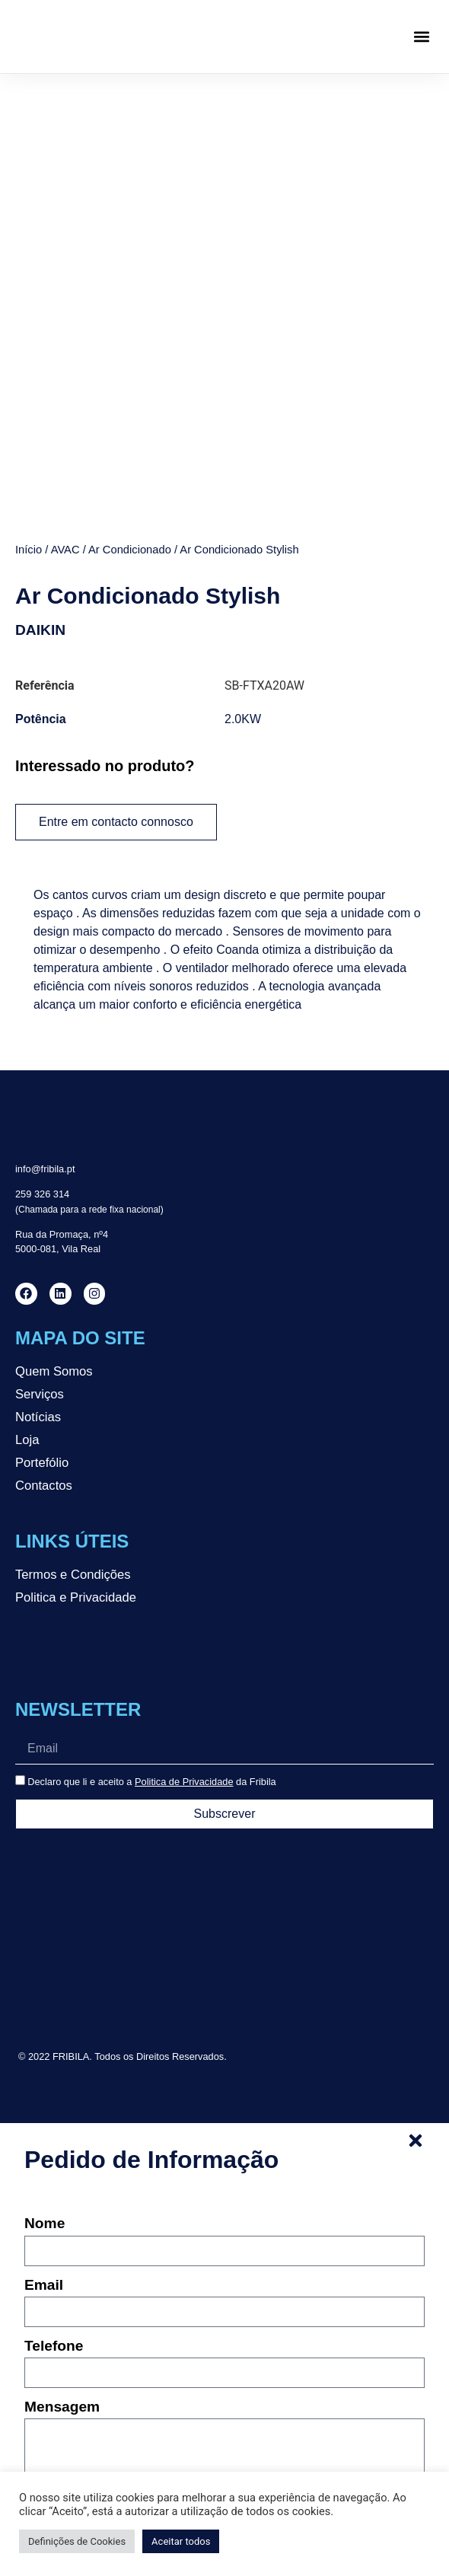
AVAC (65, 550)
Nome (44, 2223)
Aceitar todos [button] (180, 2541)
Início (28, 550)
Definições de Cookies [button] (77, 2541)
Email (43, 2285)
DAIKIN (40, 630)
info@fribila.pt (45, 1169)
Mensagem (62, 2407)
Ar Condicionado (129, 550)
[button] (421, 36)
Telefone (53, 2346)
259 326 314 (42, 1194)
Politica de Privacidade (184, 1781)
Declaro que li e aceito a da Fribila (151, 1781)
